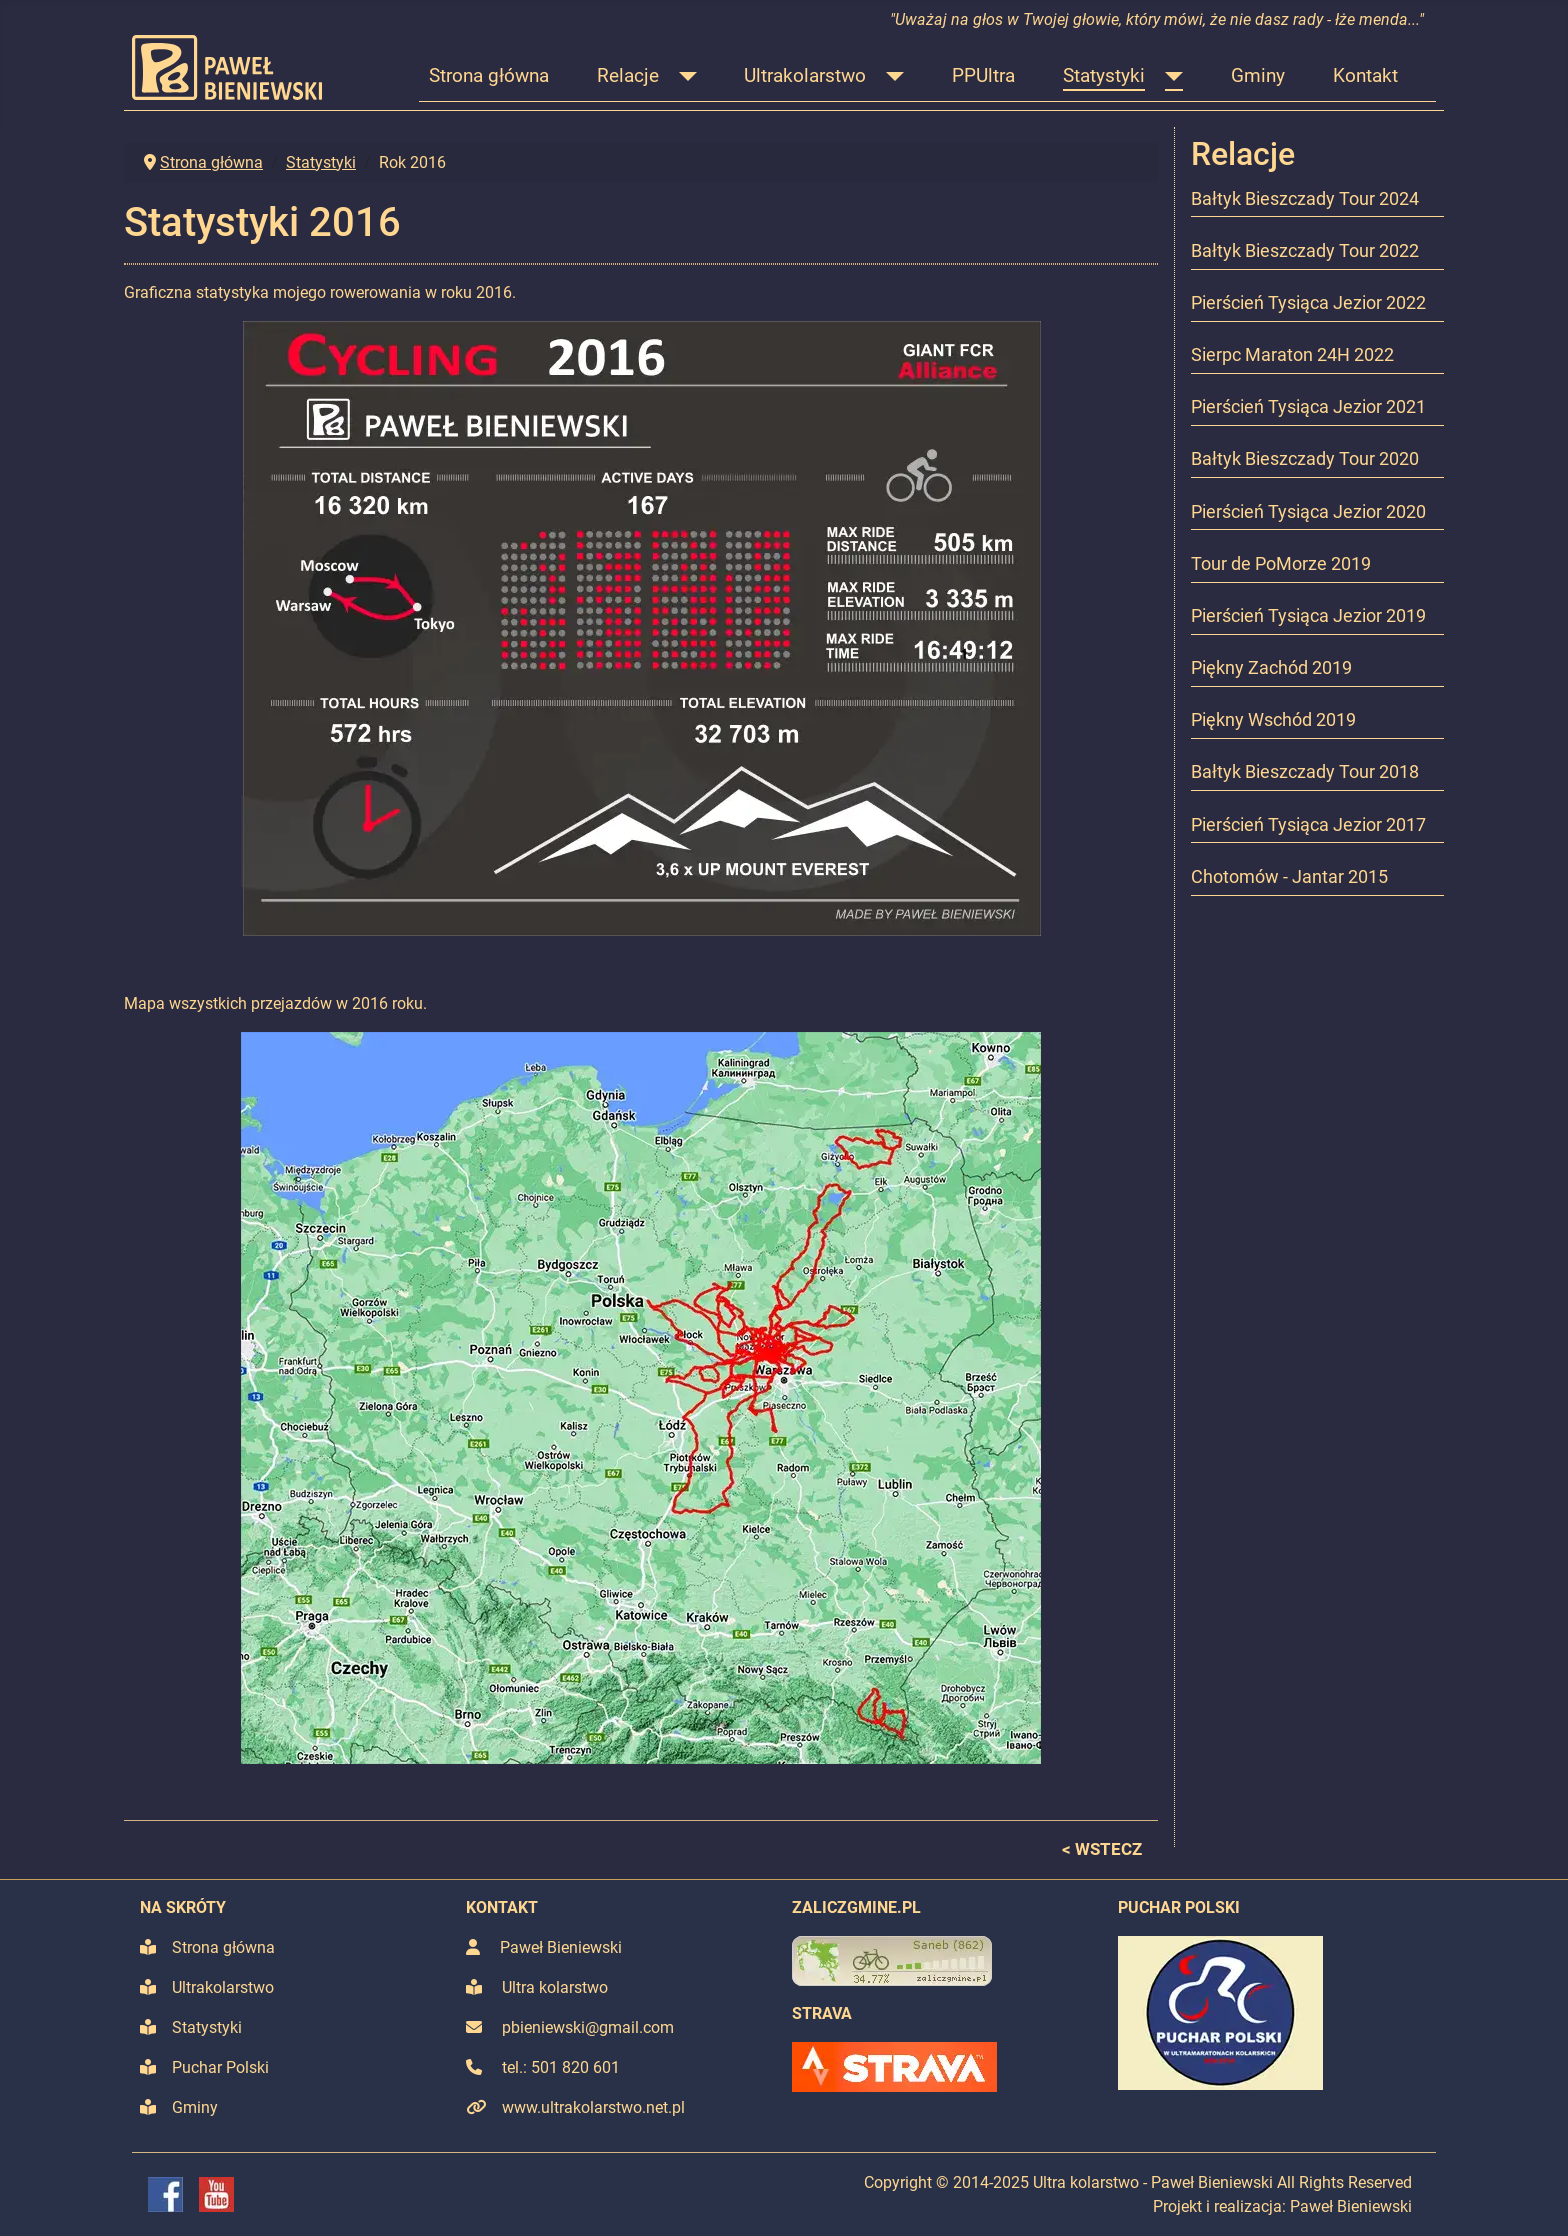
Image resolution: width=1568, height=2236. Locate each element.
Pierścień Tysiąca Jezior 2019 (1308, 616)
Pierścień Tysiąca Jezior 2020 (1308, 512)
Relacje (628, 75)
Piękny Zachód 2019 (1271, 668)
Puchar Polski (220, 2067)
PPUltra (983, 75)
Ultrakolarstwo (805, 75)
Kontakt (1365, 75)
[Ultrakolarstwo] (890, 76)
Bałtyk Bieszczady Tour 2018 (1305, 772)
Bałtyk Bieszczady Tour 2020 (1305, 459)
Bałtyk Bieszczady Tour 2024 (1305, 199)
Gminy (1258, 75)
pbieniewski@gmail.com (588, 2027)
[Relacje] (683, 76)
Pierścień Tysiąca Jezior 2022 (1308, 303)
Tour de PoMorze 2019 (1281, 564)
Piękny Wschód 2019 (1273, 720)
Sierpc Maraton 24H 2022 (1292, 355)
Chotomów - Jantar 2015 (1289, 877)
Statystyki (1104, 75)
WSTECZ (1108, 1849)
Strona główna (489, 75)
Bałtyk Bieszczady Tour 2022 (1305, 251)
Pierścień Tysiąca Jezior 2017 (1308, 825)
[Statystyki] (1169, 76)
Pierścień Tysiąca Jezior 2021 (1308, 407)
